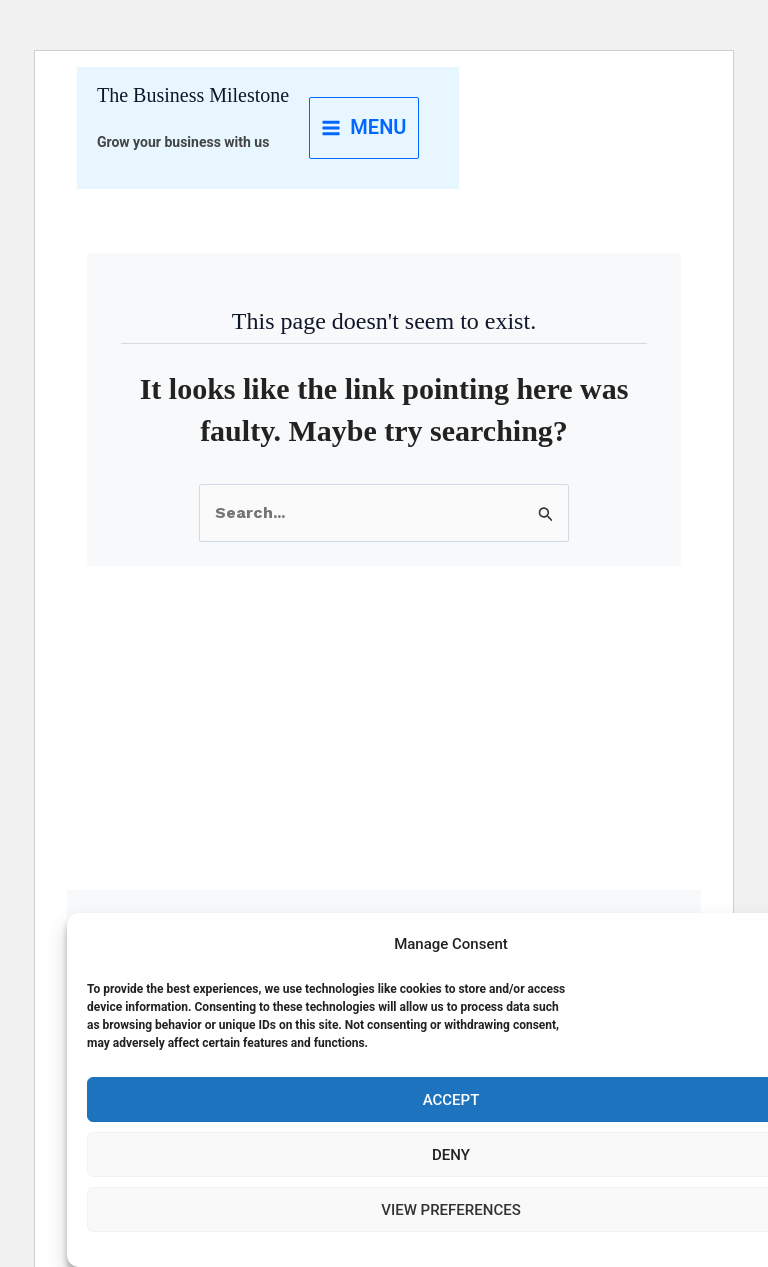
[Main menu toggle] (363, 128)
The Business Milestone (193, 95)
